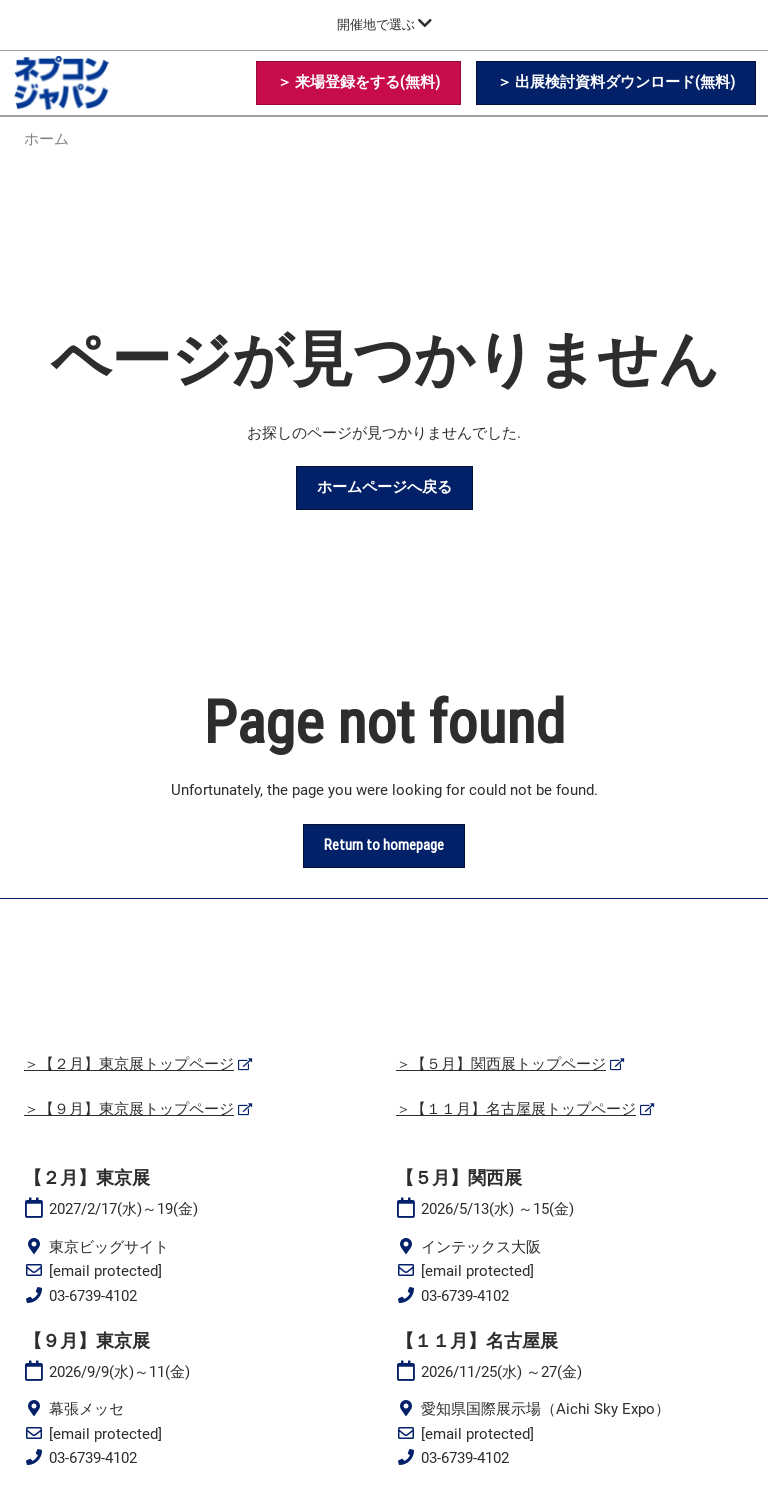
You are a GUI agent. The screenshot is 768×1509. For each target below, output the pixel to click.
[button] (358, 83)
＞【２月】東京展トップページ (129, 1064)
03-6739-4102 (93, 1296)
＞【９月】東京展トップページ (129, 1109)
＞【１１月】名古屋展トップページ (516, 1109)
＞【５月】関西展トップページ (501, 1064)
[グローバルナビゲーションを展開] (384, 24)
